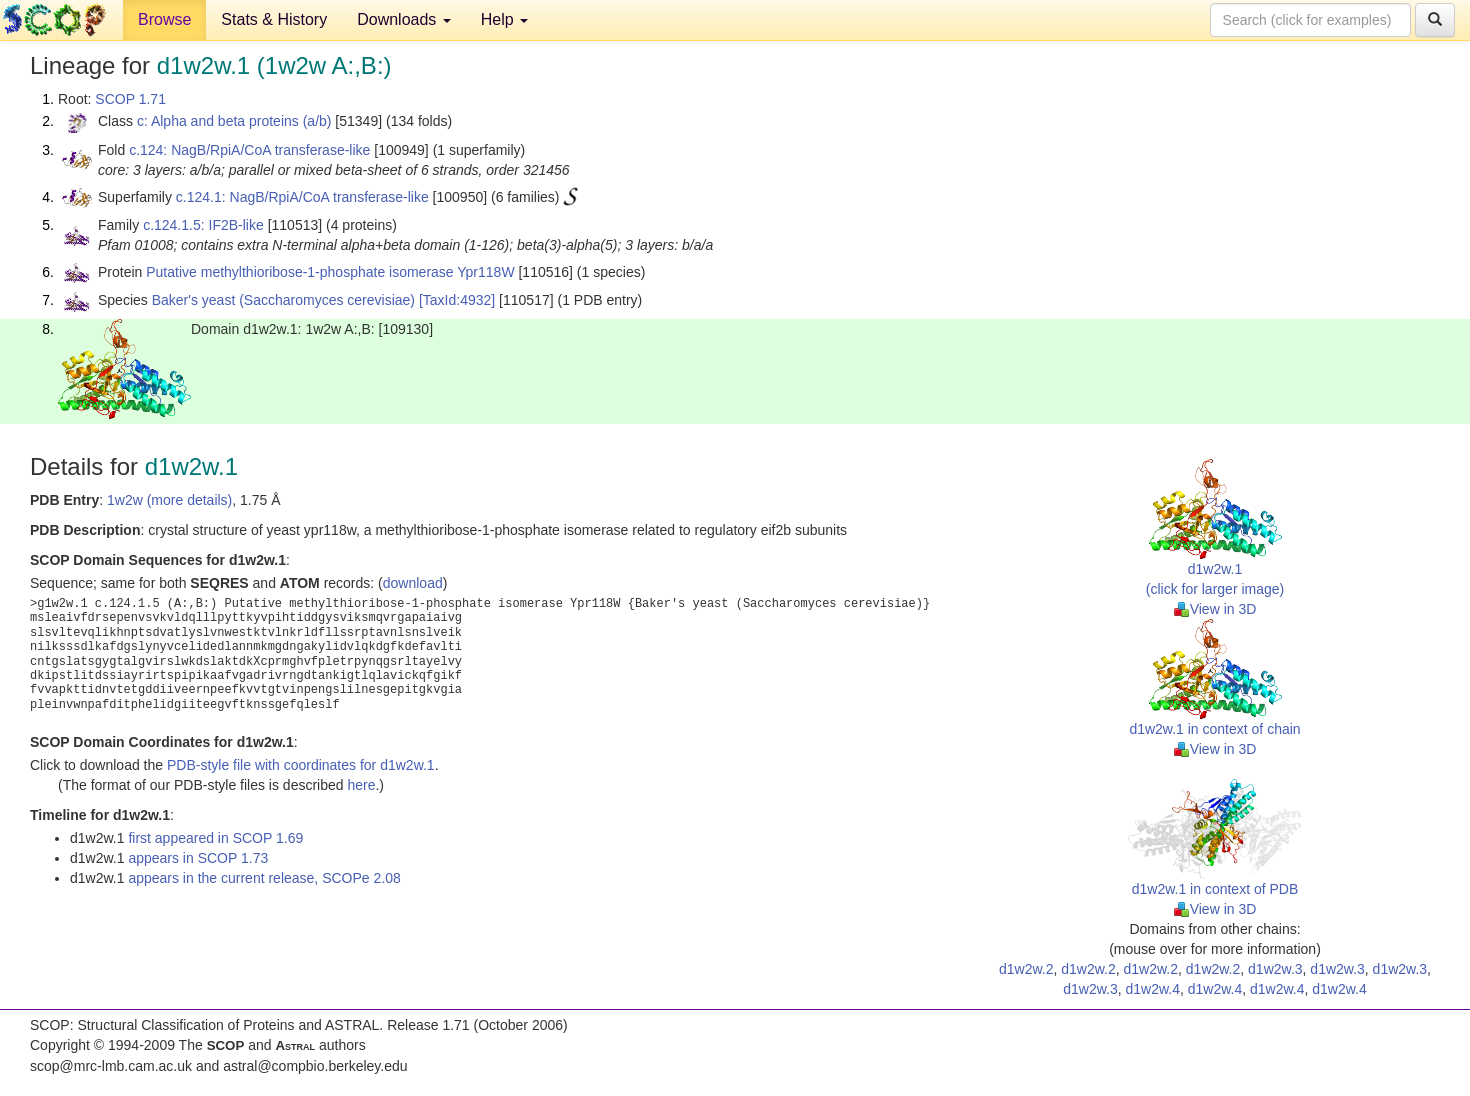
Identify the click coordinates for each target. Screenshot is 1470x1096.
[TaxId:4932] (457, 300)
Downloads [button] (404, 19)
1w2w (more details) (169, 500)
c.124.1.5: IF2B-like (203, 225)
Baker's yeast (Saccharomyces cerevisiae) (283, 300)
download (413, 583)
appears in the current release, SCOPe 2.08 (264, 878)
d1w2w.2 (1026, 969)
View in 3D (1215, 609)
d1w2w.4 (1152, 989)
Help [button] (504, 19)
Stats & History (274, 19)
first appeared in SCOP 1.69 (215, 838)
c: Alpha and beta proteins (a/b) (234, 121)
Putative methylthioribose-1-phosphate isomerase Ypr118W (330, 272)
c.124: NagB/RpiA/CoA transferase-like (249, 150)
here (361, 785)
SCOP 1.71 (130, 99)
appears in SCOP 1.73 (198, 858)
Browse (164, 19)
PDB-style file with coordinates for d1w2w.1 (301, 765)
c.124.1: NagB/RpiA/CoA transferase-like (302, 197)
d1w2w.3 (1275, 969)
